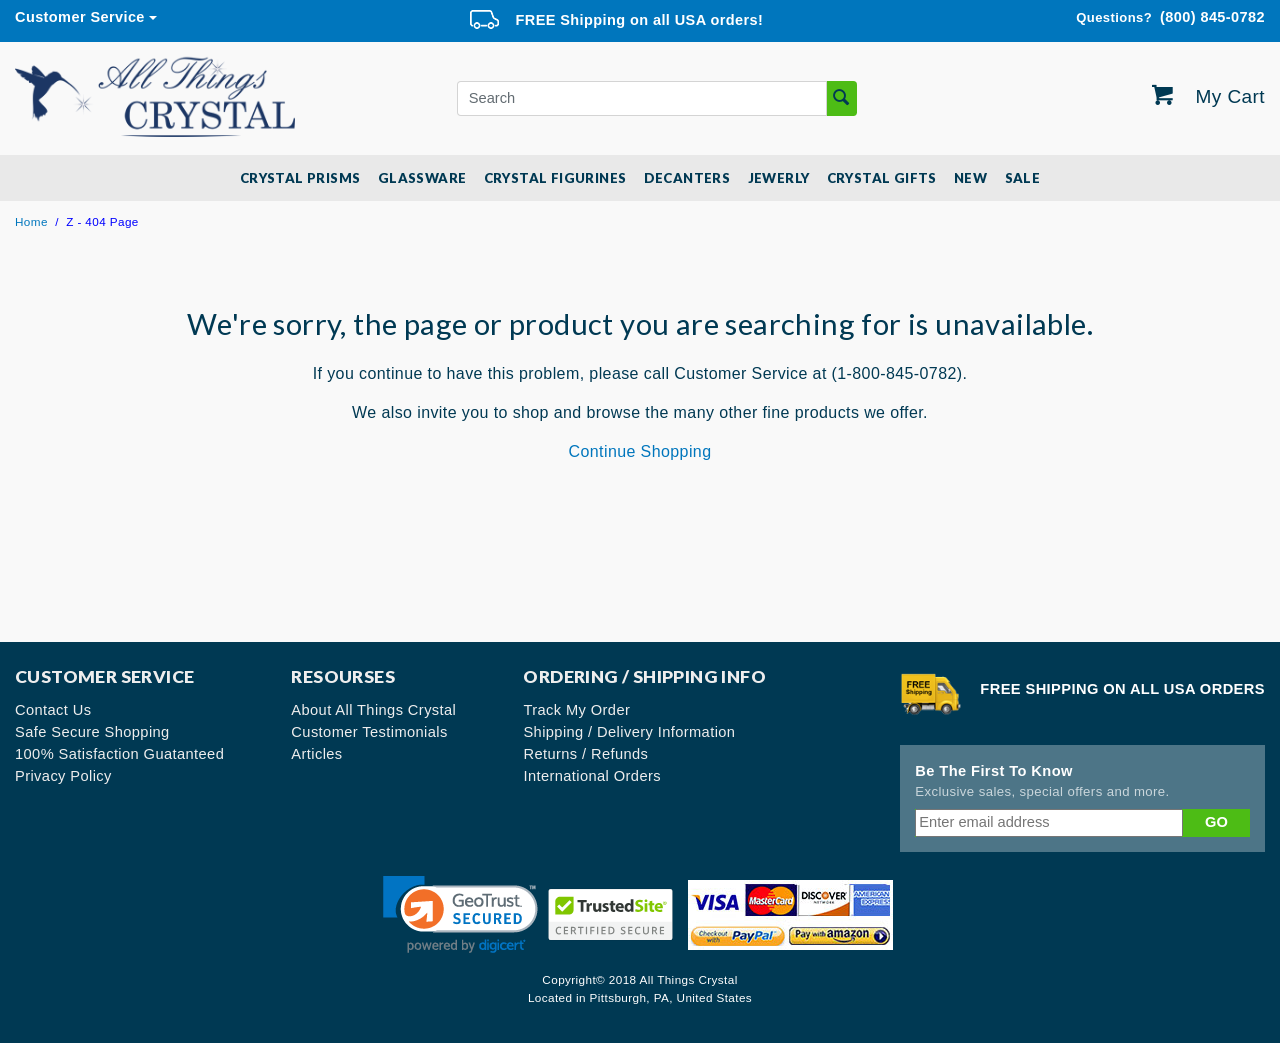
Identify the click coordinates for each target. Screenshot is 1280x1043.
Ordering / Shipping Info (644, 676)
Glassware (422, 178)
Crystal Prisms (300, 178)
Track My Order (576, 710)
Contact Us (53, 710)
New (970, 178)
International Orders (592, 776)
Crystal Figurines (555, 178)
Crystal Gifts (882, 178)
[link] (460, 914)
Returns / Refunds (585, 754)
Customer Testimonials (369, 732)
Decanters (687, 178)
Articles (316, 754)
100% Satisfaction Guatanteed (119, 754)
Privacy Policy (63, 776)
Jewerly (779, 178)
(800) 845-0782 (1170, 18)
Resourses (343, 676)
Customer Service (80, 17)
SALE (1023, 178)
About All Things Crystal (373, 710)
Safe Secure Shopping (92, 732)
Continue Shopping (640, 451)
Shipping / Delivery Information (629, 732)
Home (31, 221)
